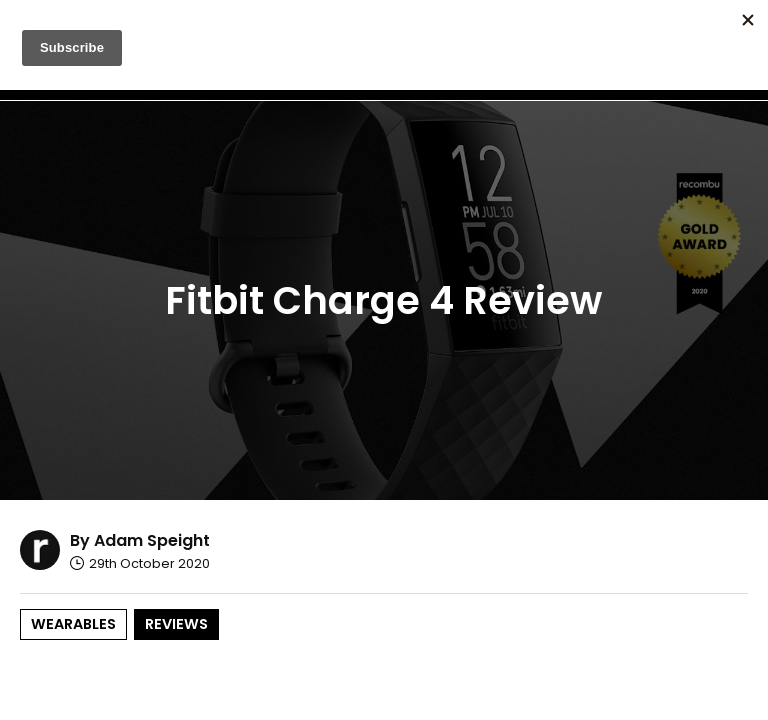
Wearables (73, 624)
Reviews (176, 624)
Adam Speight (152, 540)
